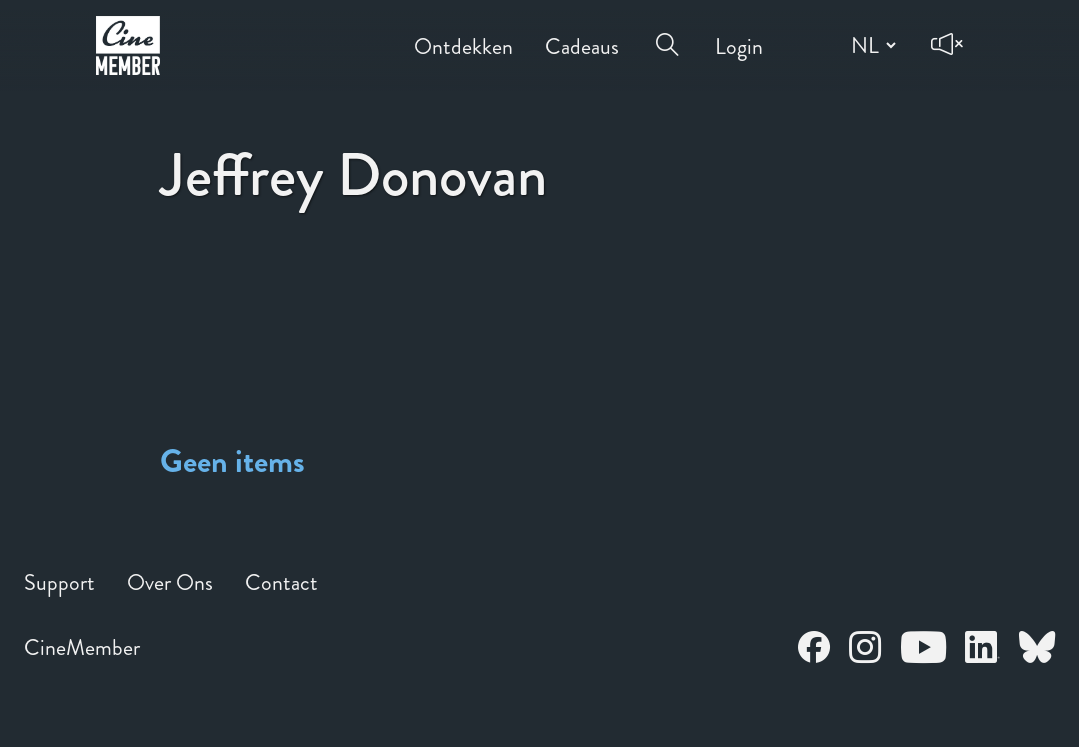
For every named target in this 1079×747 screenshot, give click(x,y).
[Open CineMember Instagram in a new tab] (865, 650)
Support (59, 582)
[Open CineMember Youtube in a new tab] (923, 650)
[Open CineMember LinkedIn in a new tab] (982, 650)
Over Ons (170, 582)
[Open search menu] (667, 32)
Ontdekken (463, 32)
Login (739, 32)
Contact (281, 582)
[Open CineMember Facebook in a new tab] (814, 650)
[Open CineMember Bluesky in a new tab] (1037, 650)
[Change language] (871, 45)
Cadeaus (582, 32)
